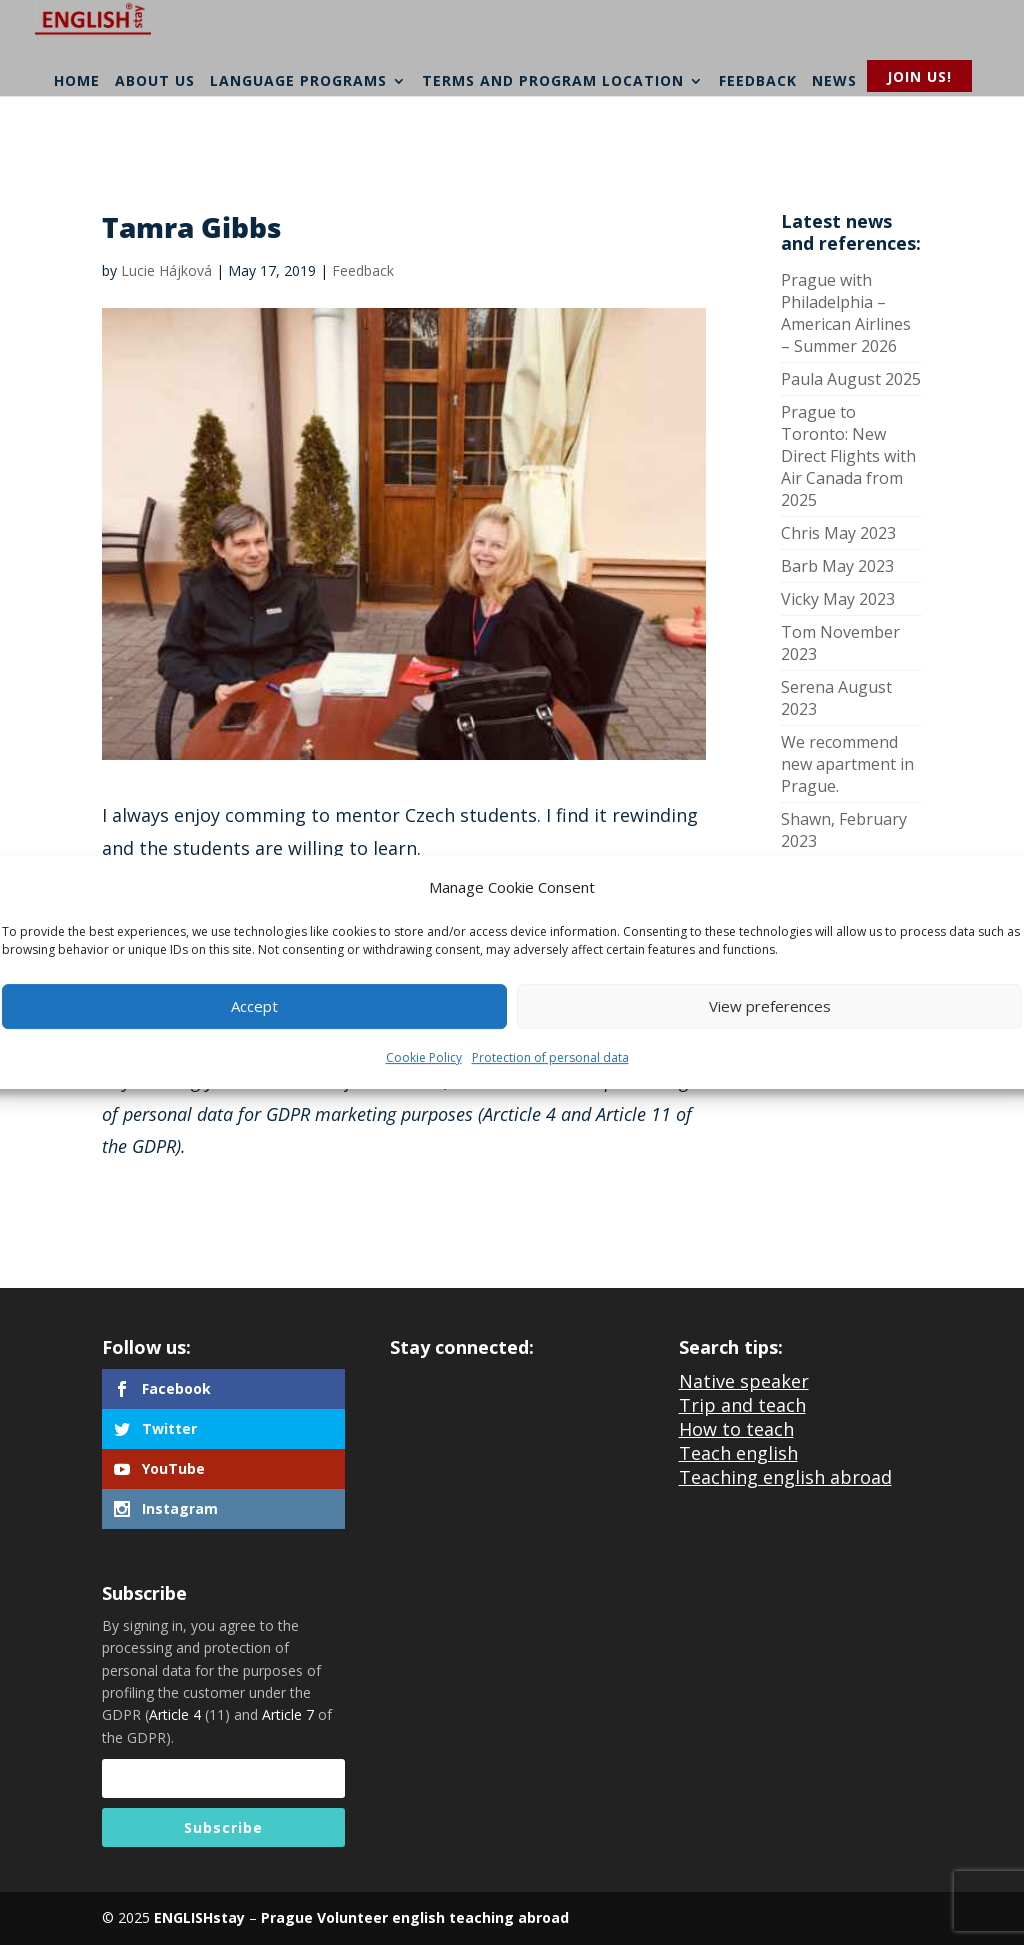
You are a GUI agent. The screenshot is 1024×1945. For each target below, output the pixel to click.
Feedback (758, 137)
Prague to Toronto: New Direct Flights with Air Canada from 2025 (848, 456)
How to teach (736, 1429)
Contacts (915, 137)
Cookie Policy (424, 1057)
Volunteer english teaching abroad (441, 1917)
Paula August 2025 (851, 379)
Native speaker (744, 1381)
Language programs (298, 137)
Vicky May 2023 (838, 599)
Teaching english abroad (785, 1477)
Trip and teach (742, 1405)
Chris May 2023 (838, 533)
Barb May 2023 (837, 566)
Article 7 (288, 1714)
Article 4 (175, 1714)
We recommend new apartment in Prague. (847, 764)
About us (155, 137)
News (834, 137)
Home (77, 137)
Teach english (738, 1453)
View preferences (770, 1007)
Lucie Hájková (166, 270)
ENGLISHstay (199, 1917)
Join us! (919, 76)
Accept (254, 1007)
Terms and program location (553, 137)
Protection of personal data (550, 1057)
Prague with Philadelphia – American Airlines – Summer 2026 (846, 313)
